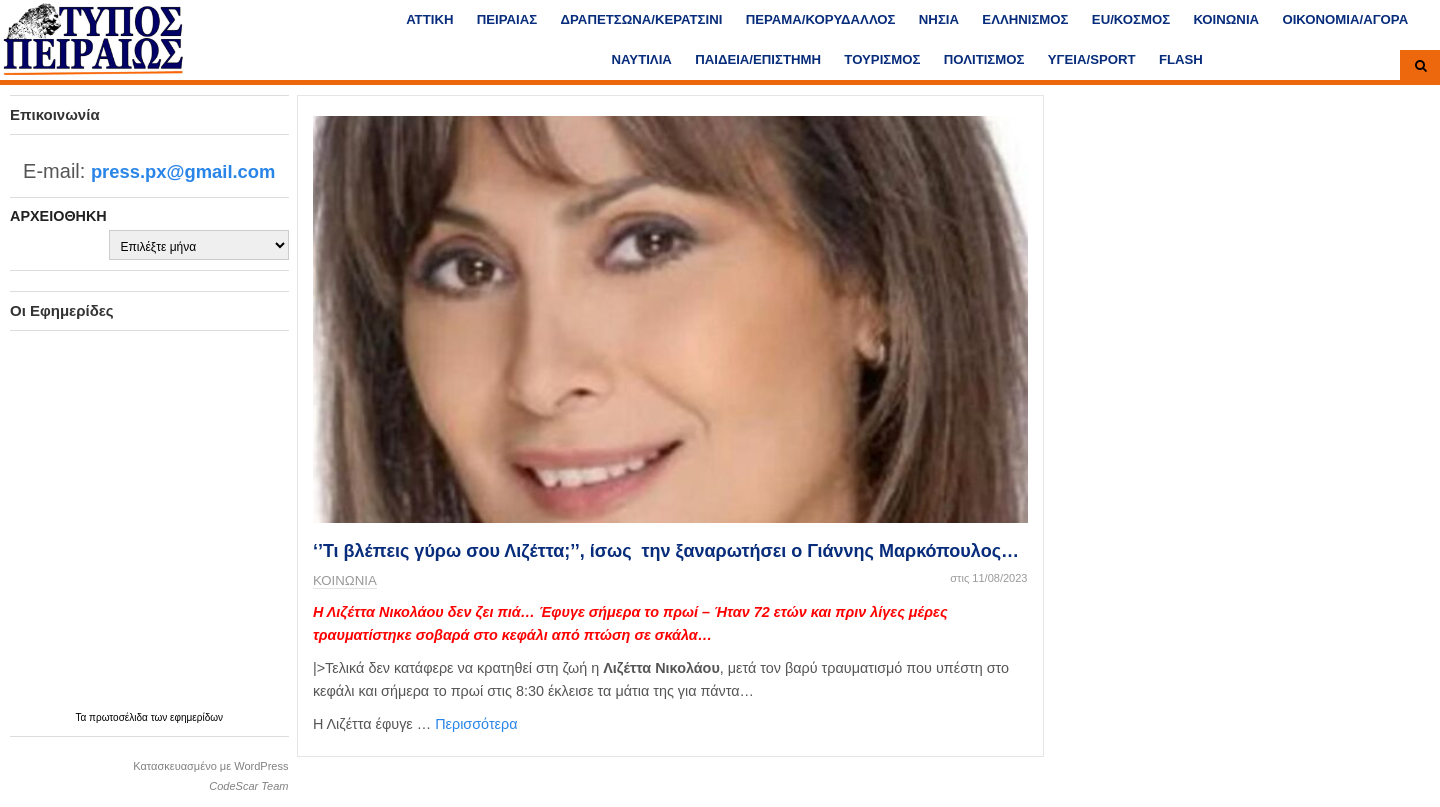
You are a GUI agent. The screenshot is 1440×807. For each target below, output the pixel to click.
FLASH (1181, 59)
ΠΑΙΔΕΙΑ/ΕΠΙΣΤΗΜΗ (758, 59)
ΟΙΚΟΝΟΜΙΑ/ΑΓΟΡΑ (1345, 19)
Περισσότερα (476, 724)
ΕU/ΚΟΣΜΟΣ (1131, 19)
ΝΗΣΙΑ (939, 19)
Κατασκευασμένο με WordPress (210, 766)
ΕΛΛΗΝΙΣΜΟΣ (1025, 19)
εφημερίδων (196, 717)
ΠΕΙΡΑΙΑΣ (507, 19)
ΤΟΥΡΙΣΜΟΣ (882, 59)
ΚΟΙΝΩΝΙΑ (1226, 19)
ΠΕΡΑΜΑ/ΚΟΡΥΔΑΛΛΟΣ (821, 19)
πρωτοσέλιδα (120, 717)
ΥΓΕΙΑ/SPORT (1092, 59)
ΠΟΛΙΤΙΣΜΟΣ (984, 59)
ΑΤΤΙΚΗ (429, 19)
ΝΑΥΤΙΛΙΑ (641, 59)
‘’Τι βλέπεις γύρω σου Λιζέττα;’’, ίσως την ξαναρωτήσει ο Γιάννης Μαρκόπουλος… (666, 551)
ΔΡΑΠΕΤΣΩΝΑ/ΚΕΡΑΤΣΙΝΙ (642, 19)
